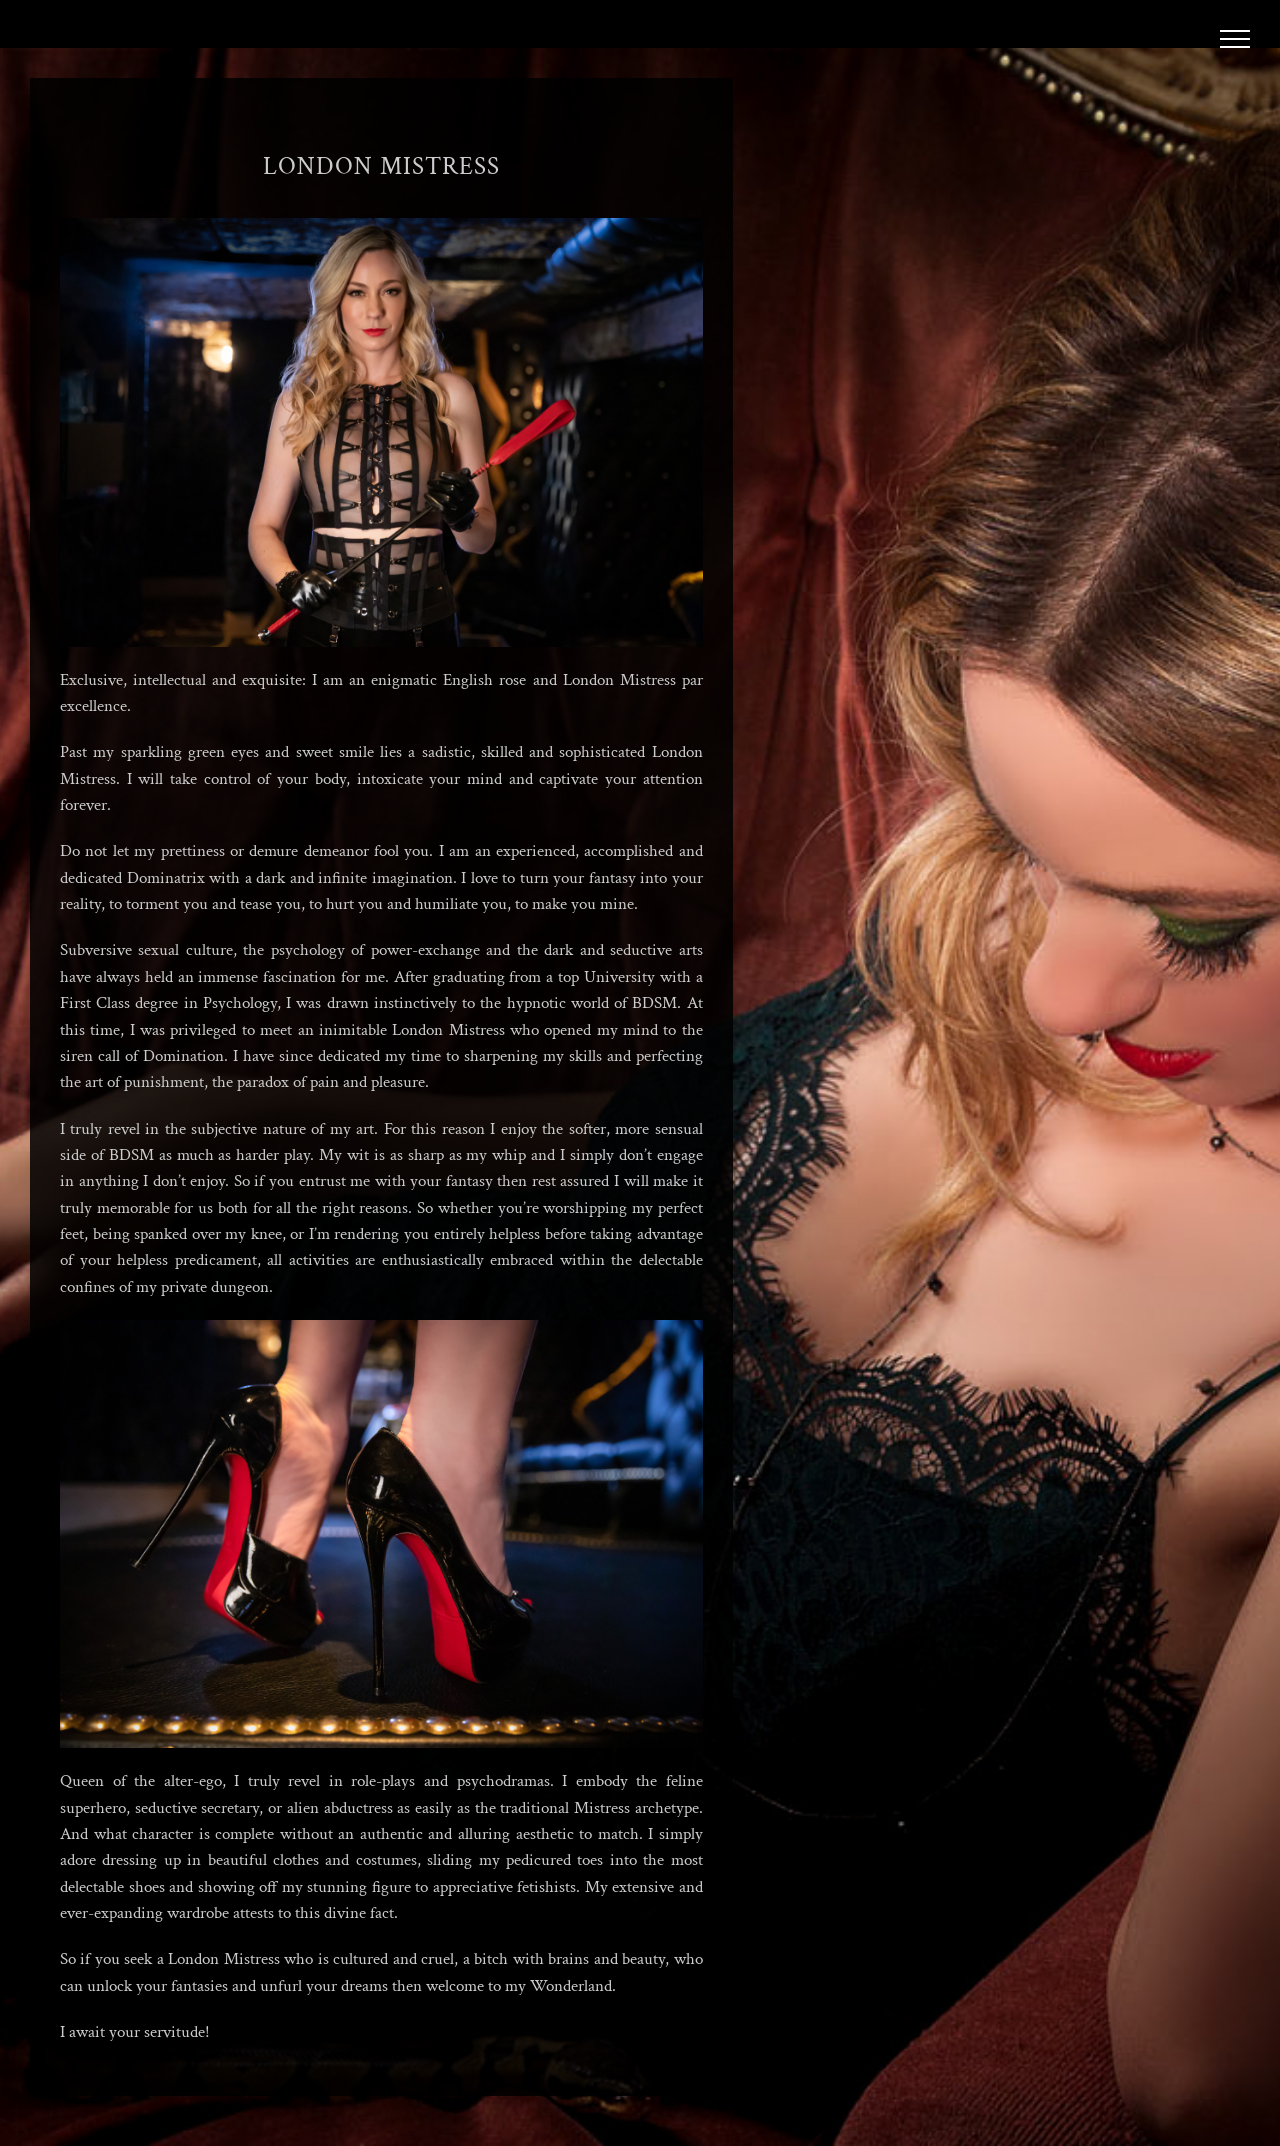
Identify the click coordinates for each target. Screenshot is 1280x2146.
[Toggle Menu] (1235, 39)
